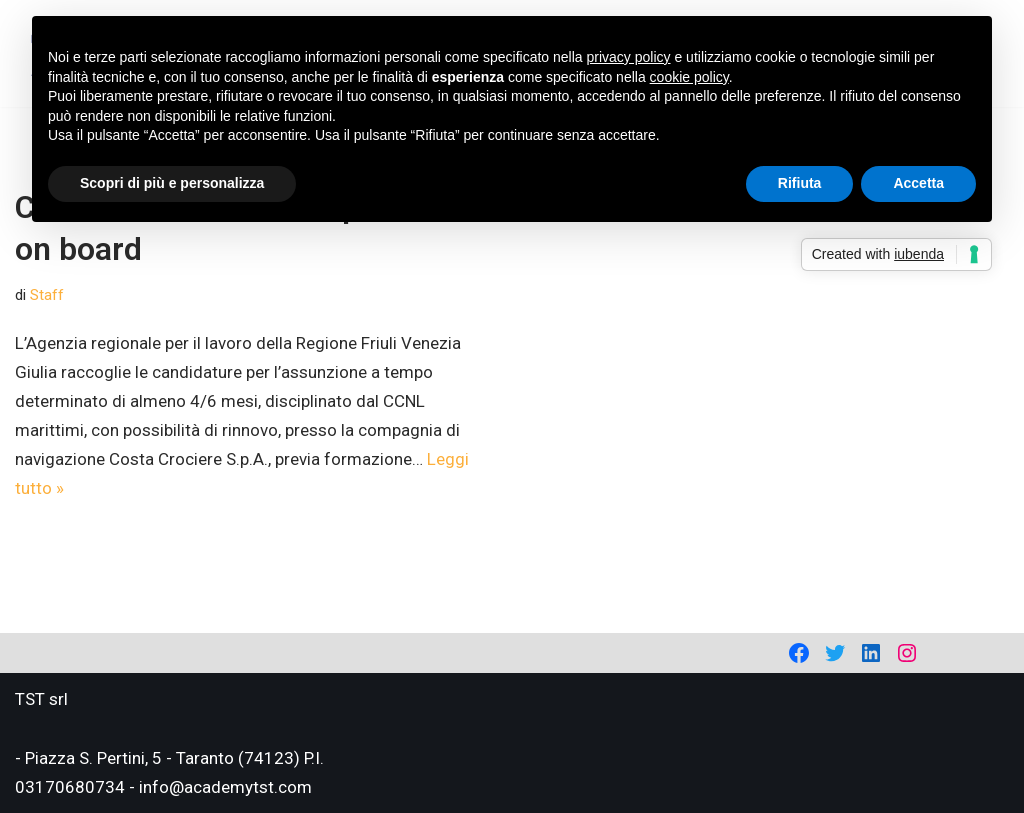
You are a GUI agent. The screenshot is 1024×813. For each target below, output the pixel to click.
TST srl (41, 699)
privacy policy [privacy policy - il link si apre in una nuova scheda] (629, 57)
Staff (47, 295)
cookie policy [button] (689, 77)
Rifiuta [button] (800, 183)
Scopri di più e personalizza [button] (172, 183)
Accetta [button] (918, 183)
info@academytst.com (225, 787)
